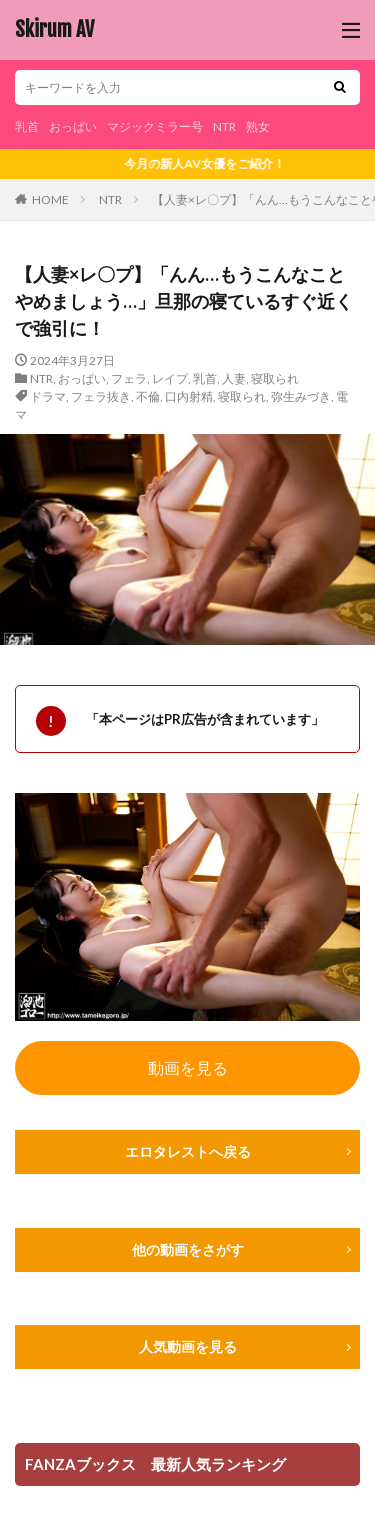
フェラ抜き (101, 396)
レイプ (170, 378)
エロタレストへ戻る (188, 1151)
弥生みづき (301, 396)
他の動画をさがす (188, 1249)
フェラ (129, 378)
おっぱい (73, 126)
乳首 (27, 126)
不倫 (148, 396)
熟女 (258, 126)
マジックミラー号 (155, 126)
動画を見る (188, 1067)
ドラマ (48, 396)
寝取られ (275, 378)
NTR (224, 126)
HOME (50, 199)
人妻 (234, 378)
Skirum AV (54, 30)
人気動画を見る (188, 1346)
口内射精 (189, 396)
